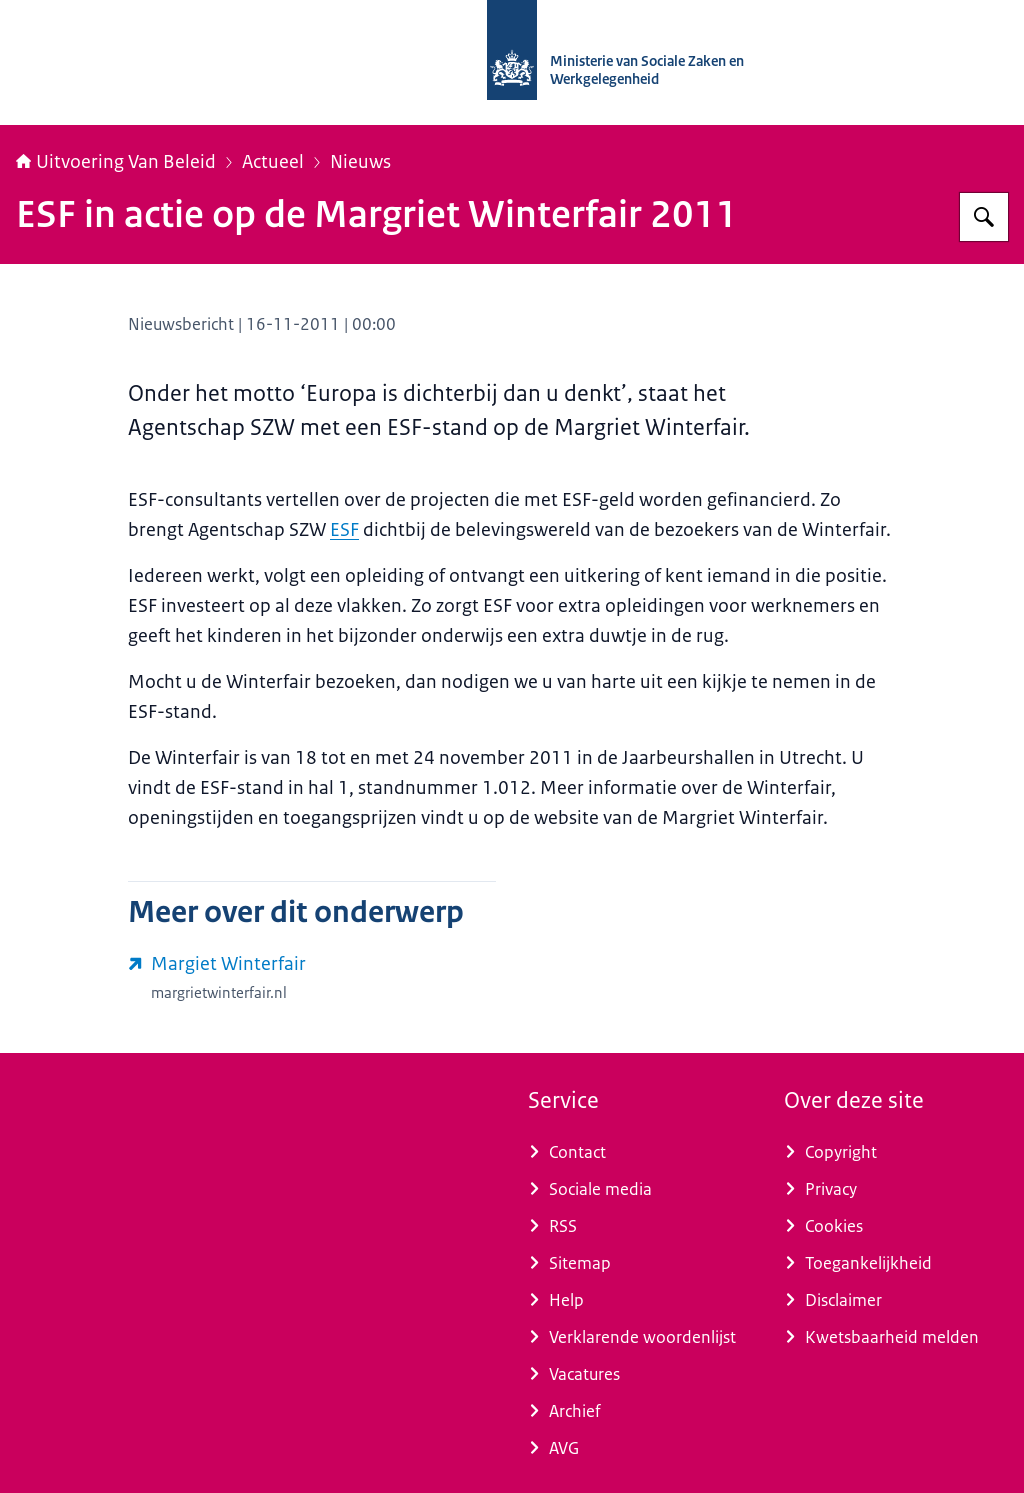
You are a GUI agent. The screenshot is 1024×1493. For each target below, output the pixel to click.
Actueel (273, 162)
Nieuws (360, 162)
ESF (344, 530)
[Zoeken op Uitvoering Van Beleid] (984, 217)
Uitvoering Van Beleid (116, 162)
